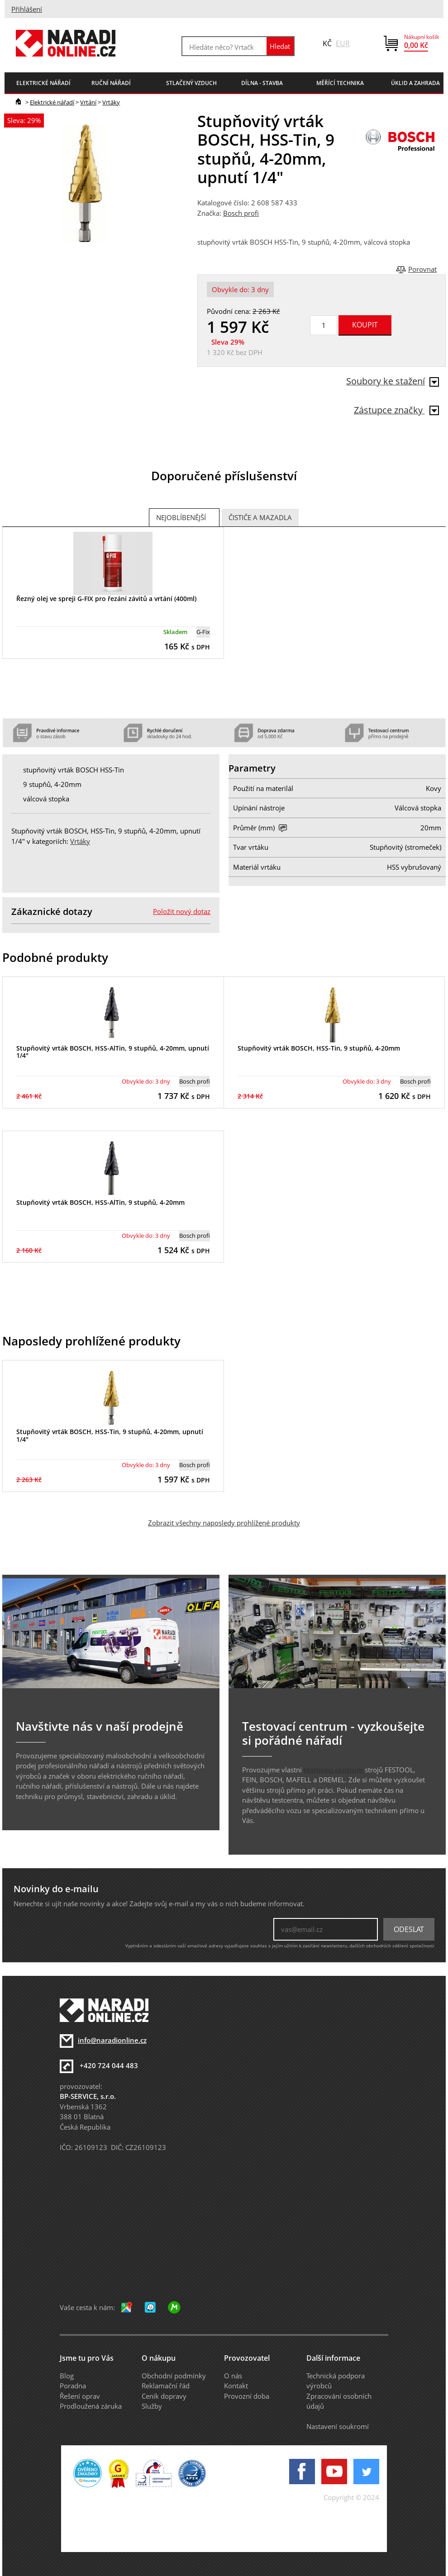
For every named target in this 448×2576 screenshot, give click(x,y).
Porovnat (422, 269)
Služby (152, 2405)
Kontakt (236, 2385)
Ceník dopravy (164, 2396)
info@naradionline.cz (112, 2040)
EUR (343, 43)
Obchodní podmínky (174, 2375)
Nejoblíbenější (181, 517)
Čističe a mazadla (260, 517)
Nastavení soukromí (337, 2426)
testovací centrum (333, 1769)
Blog (67, 2375)
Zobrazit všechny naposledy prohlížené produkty (224, 1522)
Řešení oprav (80, 2396)
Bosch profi (241, 213)
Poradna (73, 2385)
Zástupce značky (396, 410)
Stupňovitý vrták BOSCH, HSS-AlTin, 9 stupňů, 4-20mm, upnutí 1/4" (112, 1052)
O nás (233, 2375)
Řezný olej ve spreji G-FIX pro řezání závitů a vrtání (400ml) (106, 598)
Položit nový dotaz (181, 911)
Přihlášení (26, 9)
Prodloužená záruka (91, 2405)
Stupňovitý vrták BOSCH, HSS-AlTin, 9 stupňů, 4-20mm (100, 1202)
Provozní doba (246, 2396)
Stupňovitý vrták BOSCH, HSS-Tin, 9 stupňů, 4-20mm (319, 1048)
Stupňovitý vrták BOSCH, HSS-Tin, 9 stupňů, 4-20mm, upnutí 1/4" (109, 1435)
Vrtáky (111, 102)
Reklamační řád (166, 2385)
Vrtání (88, 102)
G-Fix (203, 632)
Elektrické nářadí (52, 102)
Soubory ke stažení (392, 381)
